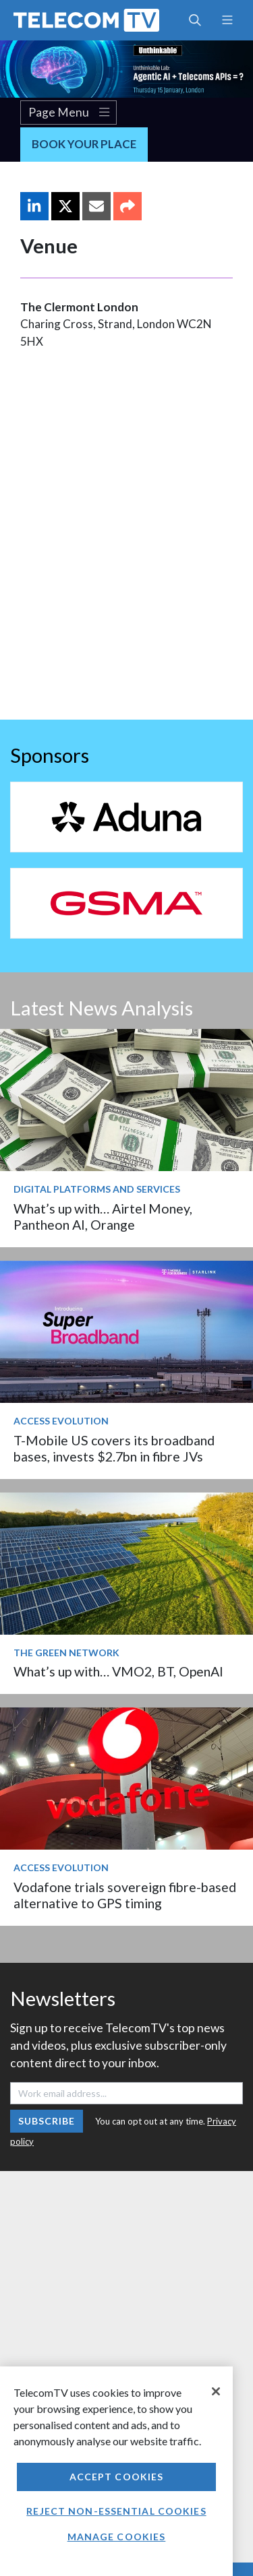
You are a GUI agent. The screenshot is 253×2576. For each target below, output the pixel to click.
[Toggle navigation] (227, 20)
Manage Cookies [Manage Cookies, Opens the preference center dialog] (116, 2536)
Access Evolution (61, 1420)
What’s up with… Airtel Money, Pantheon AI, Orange (102, 1216)
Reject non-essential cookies (116, 2511)
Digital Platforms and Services (96, 1189)
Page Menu (68, 113)
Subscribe (47, 2121)
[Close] (216, 2391)
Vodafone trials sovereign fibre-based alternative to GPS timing (124, 1895)
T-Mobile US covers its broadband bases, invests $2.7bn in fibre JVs (114, 1448)
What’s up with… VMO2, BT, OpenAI (118, 1671)
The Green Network (66, 1652)
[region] (116, 2471)
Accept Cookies (116, 2476)
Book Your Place (84, 144)
